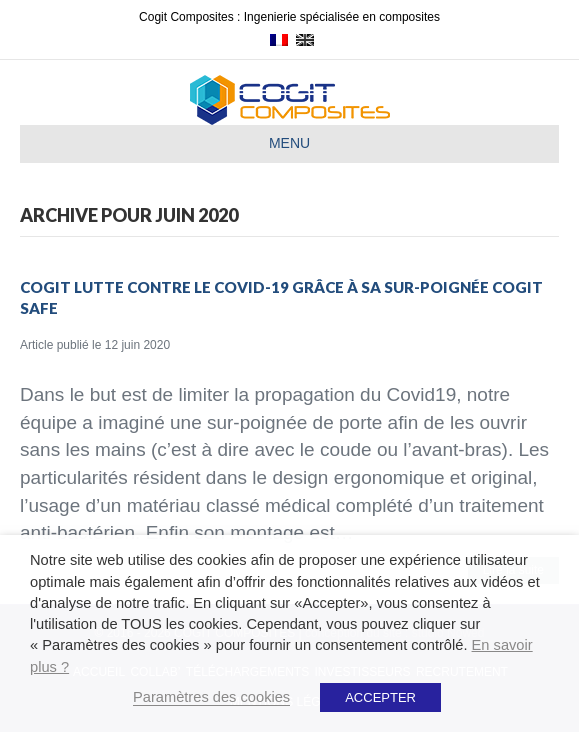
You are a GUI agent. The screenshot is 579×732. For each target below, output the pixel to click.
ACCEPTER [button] (380, 697)
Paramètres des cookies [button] (211, 697)
